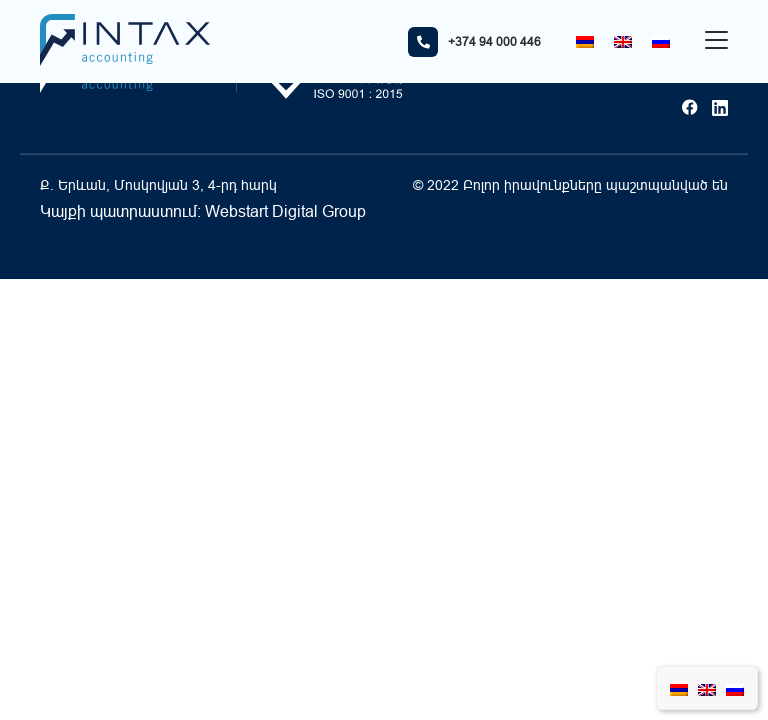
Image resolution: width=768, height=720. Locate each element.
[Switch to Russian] (661, 41)
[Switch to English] (623, 41)
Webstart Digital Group (285, 211)
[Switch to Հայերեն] (585, 41)
